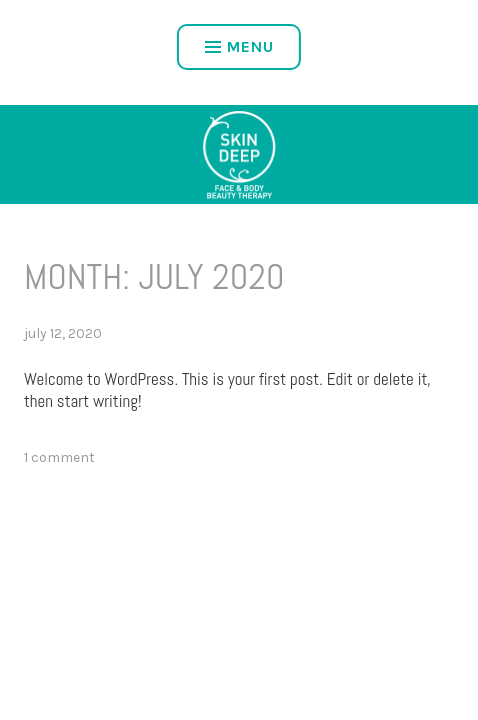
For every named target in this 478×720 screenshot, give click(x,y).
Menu (239, 46)
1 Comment (59, 457)
